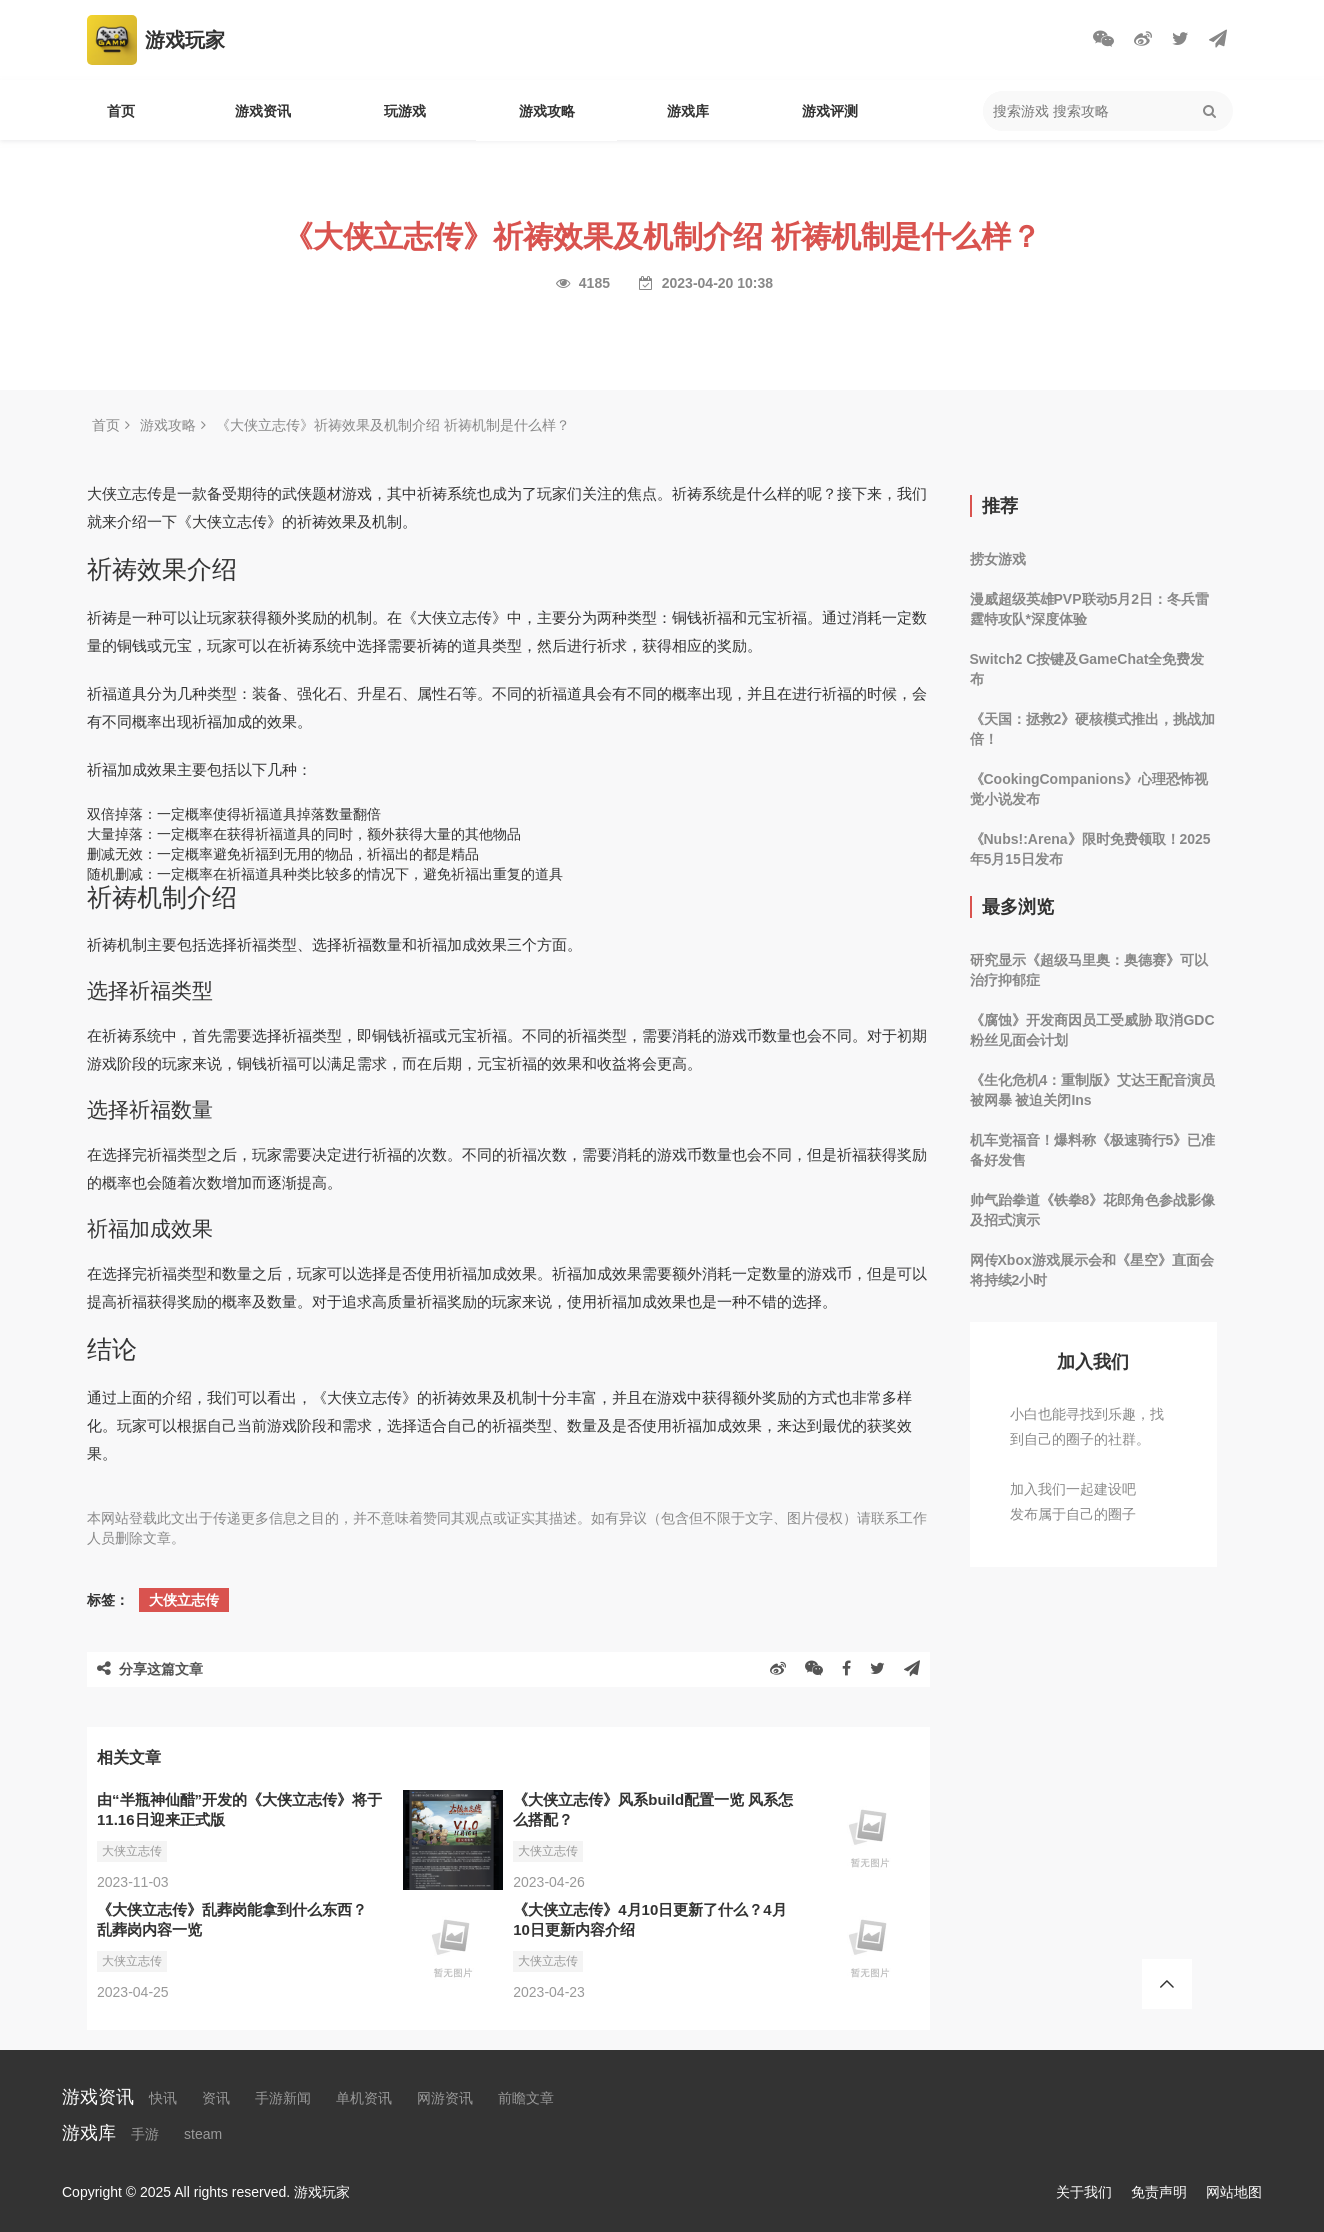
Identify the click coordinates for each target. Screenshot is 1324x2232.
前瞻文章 (526, 2098)
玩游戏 (405, 111)
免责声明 (1159, 2192)
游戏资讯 (263, 111)
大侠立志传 (184, 1600)
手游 (145, 2134)
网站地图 (1234, 2192)
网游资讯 (445, 2098)
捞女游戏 (998, 559)
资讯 (216, 2098)
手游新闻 (283, 2098)
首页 (121, 111)
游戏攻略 (547, 111)
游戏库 (688, 111)
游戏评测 (830, 111)
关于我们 (1084, 2192)
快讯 (163, 2098)
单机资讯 (364, 2098)
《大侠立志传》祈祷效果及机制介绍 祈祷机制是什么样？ (393, 425)
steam (203, 2134)
